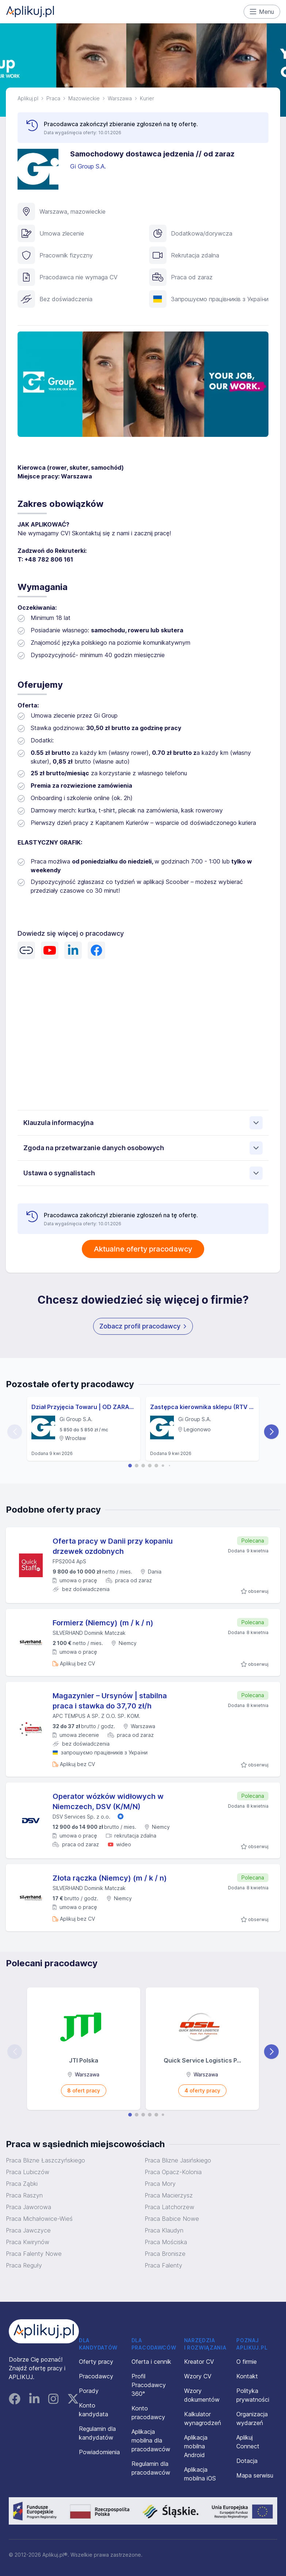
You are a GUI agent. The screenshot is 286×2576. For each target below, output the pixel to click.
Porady (89, 2390)
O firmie (246, 2361)
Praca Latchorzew (169, 2207)
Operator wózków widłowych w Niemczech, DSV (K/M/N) (108, 1801)
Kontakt (247, 2376)
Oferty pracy (96, 2361)
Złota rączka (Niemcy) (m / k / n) (110, 1878)
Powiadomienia (99, 2452)
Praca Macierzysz (169, 2195)
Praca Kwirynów (27, 2242)
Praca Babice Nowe (172, 2218)
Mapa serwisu (254, 2475)
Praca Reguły (24, 2265)
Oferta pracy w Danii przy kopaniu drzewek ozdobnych (113, 1546)
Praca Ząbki (22, 2183)
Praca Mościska (166, 2242)
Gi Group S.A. (89, 166)
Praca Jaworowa (28, 2207)
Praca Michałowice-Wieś (39, 2218)
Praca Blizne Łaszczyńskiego (45, 2160)
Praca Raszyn (24, 2195)
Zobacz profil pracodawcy (142, 1326)
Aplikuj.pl (28, 98)
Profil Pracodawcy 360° (148, 2385)
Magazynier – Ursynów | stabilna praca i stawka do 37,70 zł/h (110, 1700)
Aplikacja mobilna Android (195, 2446)
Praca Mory (160, 2183)
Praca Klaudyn (164, 2230)
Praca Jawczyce (28, 2230)
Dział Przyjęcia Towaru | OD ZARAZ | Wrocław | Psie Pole (83, 1407)
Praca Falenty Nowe (34, 2253)
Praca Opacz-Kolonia (173, 2172)
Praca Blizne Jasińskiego (178, 2160)
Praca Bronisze (165, 2253)
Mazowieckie (84, 98)
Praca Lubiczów (27, 2172)
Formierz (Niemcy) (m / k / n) (103, 1622)
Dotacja (247, 2460)
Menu (262, 11)
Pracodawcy (96, 2376)
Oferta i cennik (151, 2361)
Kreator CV (199, 2361)
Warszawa (120, 98)
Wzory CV (197, 2376)
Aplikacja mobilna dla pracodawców (150, 2440)
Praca (53, 98)
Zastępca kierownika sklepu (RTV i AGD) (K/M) (202, 1407)
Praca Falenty (163, 2265)
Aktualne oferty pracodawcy (143, 1249)
